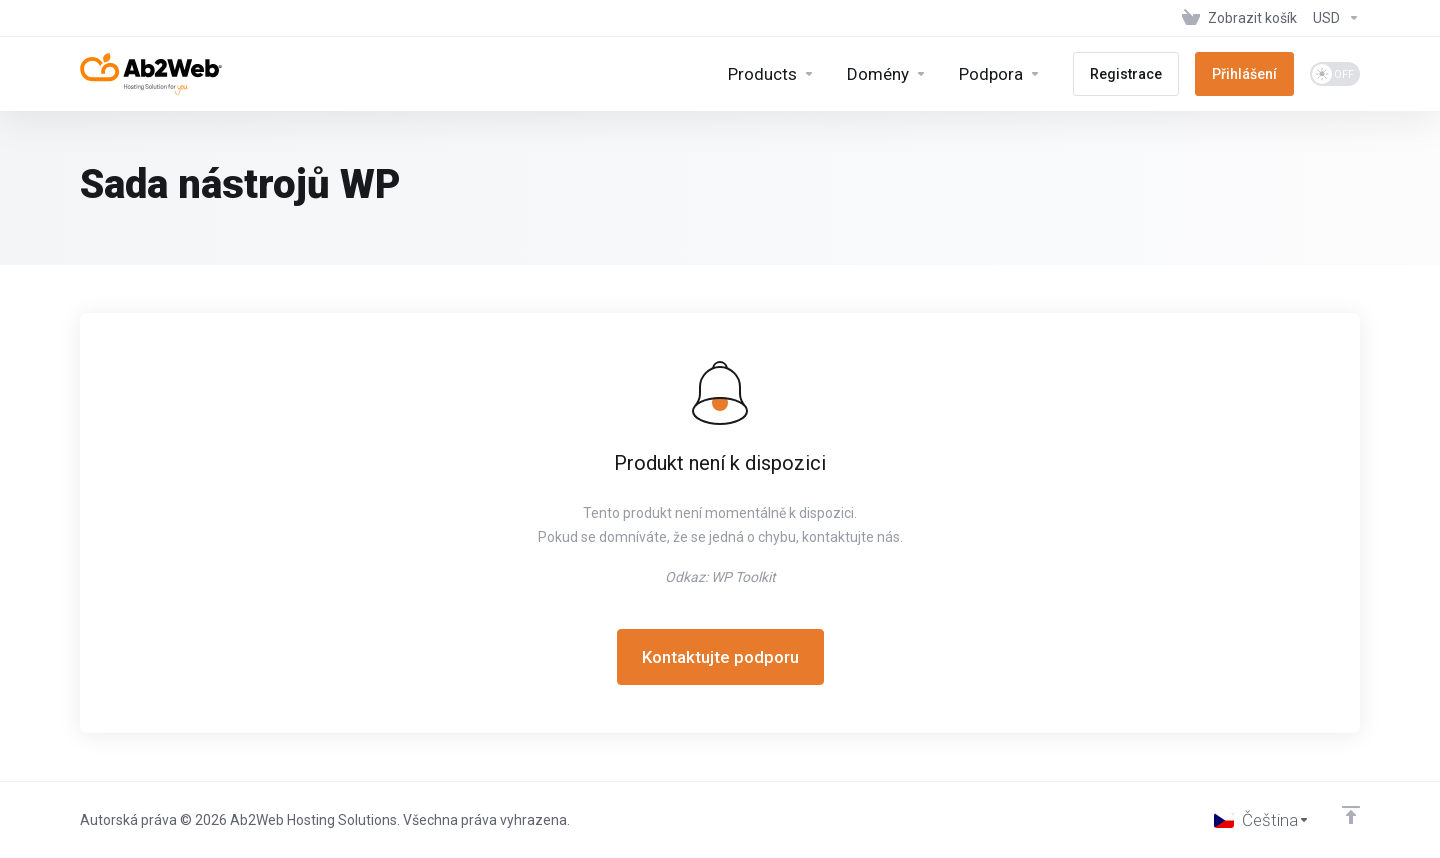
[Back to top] (1351, 815)
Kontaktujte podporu (720, 657)
